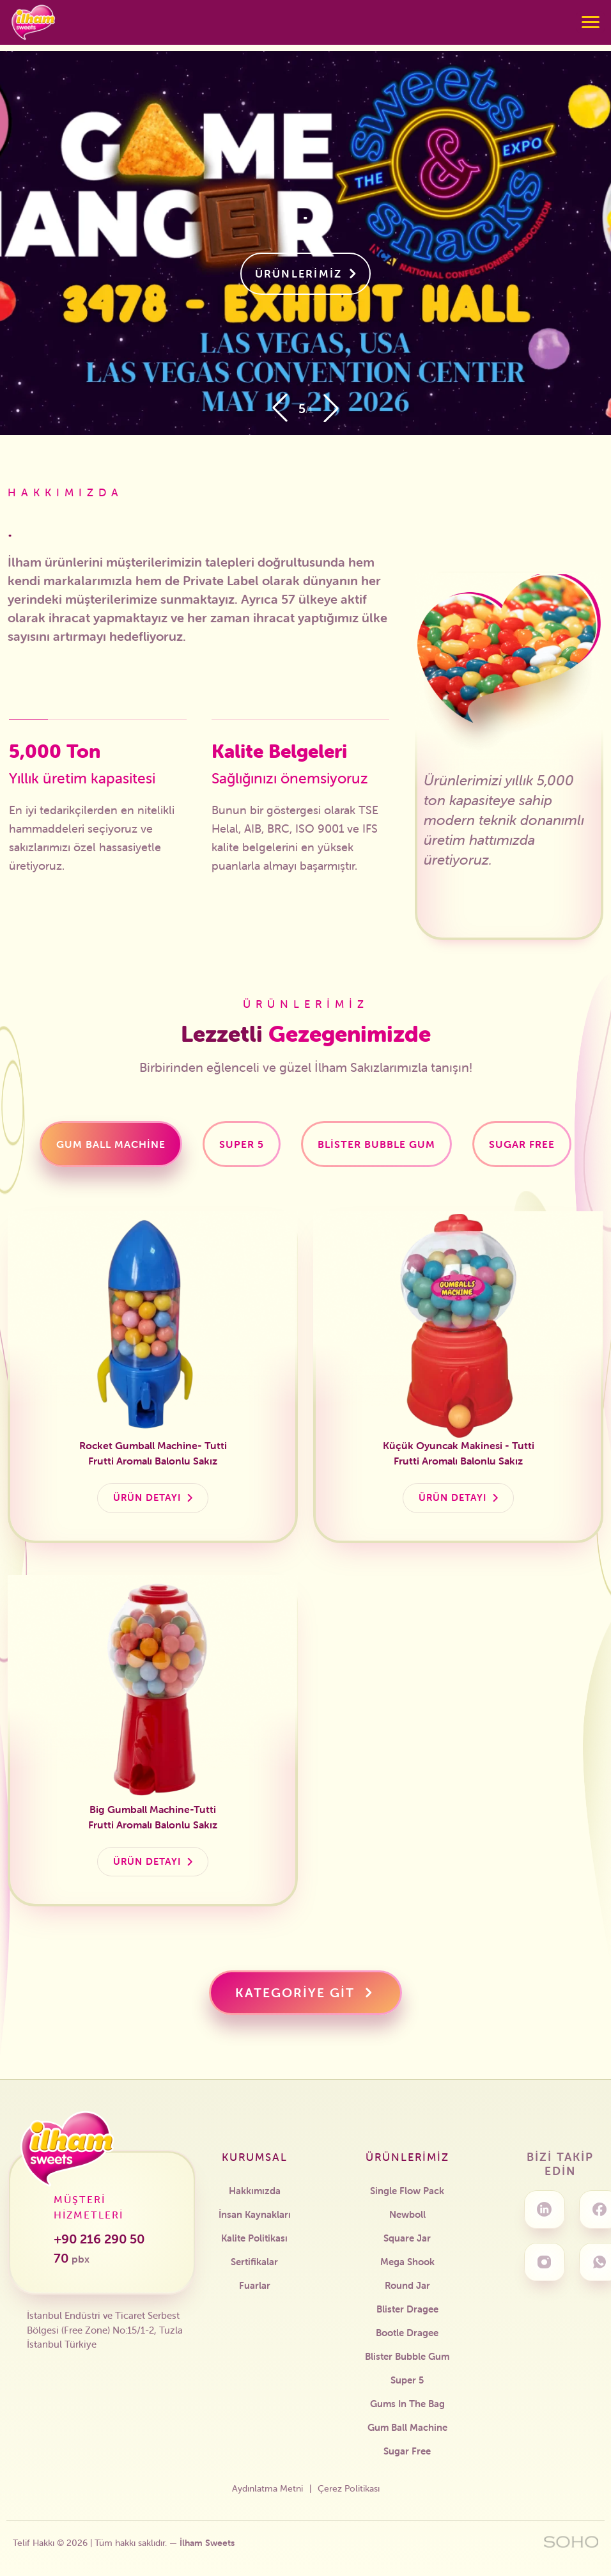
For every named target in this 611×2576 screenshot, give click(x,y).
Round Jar (407, 2285)
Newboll (407, 2214)
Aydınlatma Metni (267, 2488)
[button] (331, 408)
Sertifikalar (254, 2262)
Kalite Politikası (254, 2238)
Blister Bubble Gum (407, 2356)
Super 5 (407, 2380)
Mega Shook (407, 2262)
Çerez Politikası (349, 2488)
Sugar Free (407, 2451)
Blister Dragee (407, 2309)
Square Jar (407, 2238)
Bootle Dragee (407, 2333)
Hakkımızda (255, 2191)
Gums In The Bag (407, 2404)
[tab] (111, 1144)
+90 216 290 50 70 (99, 2248)
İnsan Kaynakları (255, 2214)
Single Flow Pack (407, 2191)
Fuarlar (254, 2285)
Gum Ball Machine (407, 2427)
